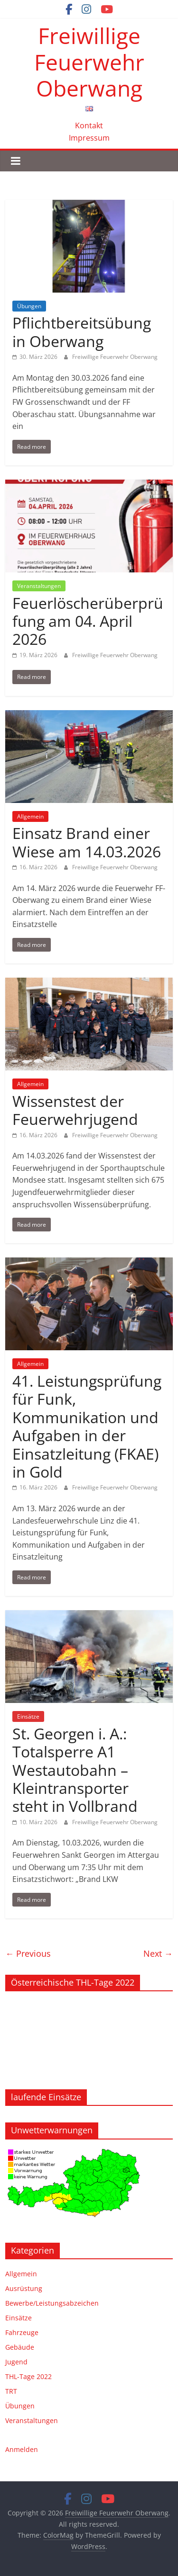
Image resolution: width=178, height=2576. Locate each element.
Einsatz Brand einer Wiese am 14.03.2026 (86, 842)
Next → (158, 1953)
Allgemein (30, 816)
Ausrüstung (23, 2288)
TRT (11, 2391)
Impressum (89, 138)
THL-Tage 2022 (28, 2376)
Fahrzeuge (21, 2332)
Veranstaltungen (39, 586)
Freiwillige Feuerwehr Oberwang (89, 61)
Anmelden (21, 2449)
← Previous (28, 1953)
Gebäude (19, 2347)
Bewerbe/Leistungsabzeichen (52, 2303)
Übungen (29, 306)
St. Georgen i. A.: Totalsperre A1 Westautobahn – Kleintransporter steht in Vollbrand (75, 1770)
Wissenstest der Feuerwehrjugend (75, 1110)
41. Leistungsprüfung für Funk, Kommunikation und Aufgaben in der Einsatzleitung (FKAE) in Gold (86, 1426)
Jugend (16, 2361)
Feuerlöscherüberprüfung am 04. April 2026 (87, 621)
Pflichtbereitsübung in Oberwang (81, 331)
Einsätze (28, 1716)
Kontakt (89, 125)
